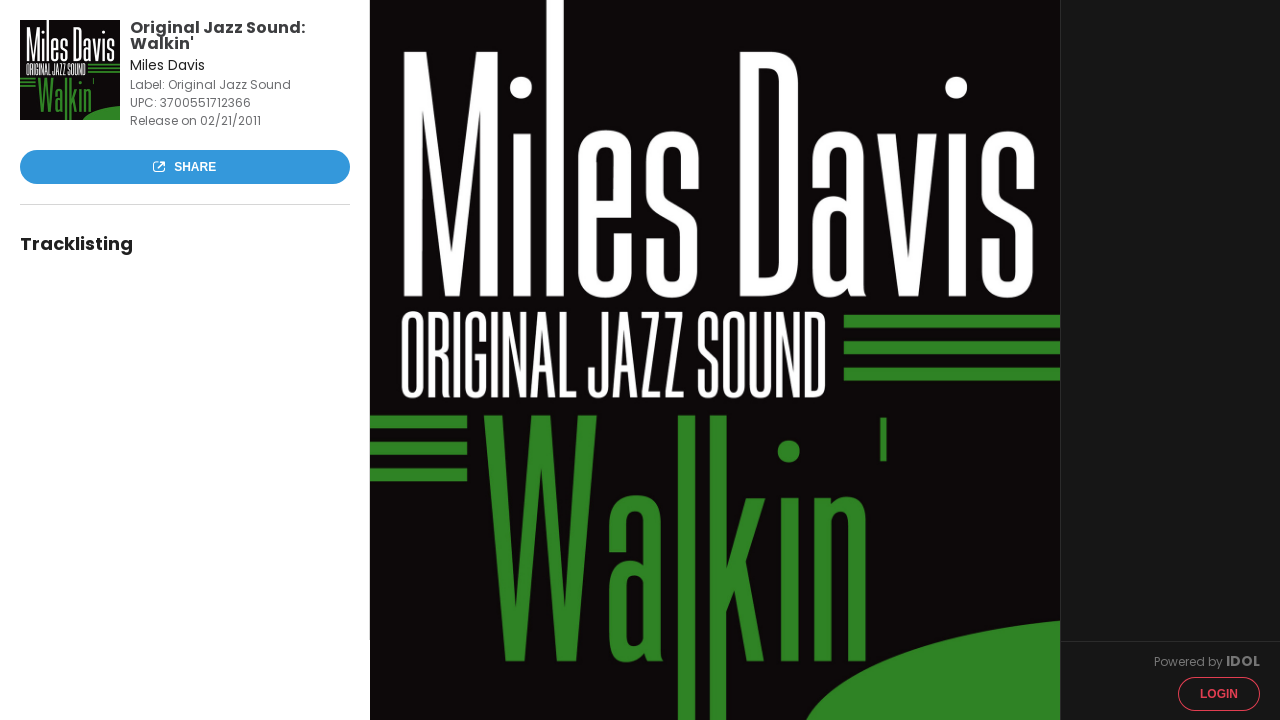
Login (1219, 694)
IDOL (1243, 661)
